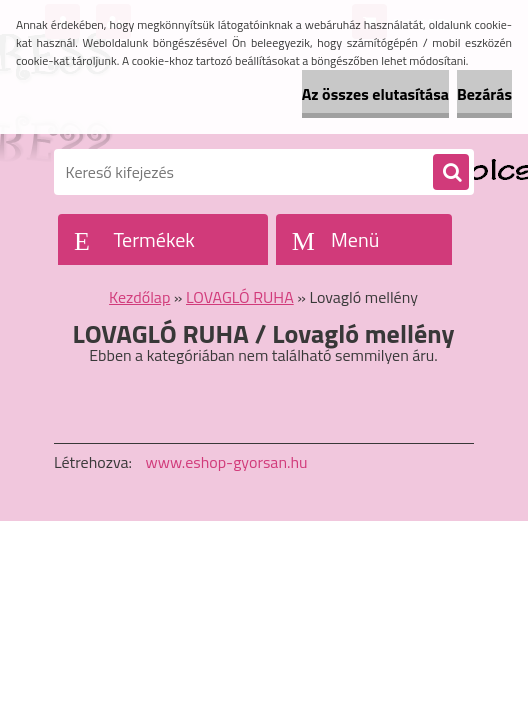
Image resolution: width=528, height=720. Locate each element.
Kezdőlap (139, 297)
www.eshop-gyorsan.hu (227, 462)
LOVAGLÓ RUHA (240, 297)
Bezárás (484, 94)
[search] (451, 173)
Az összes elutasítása (375, 94)
